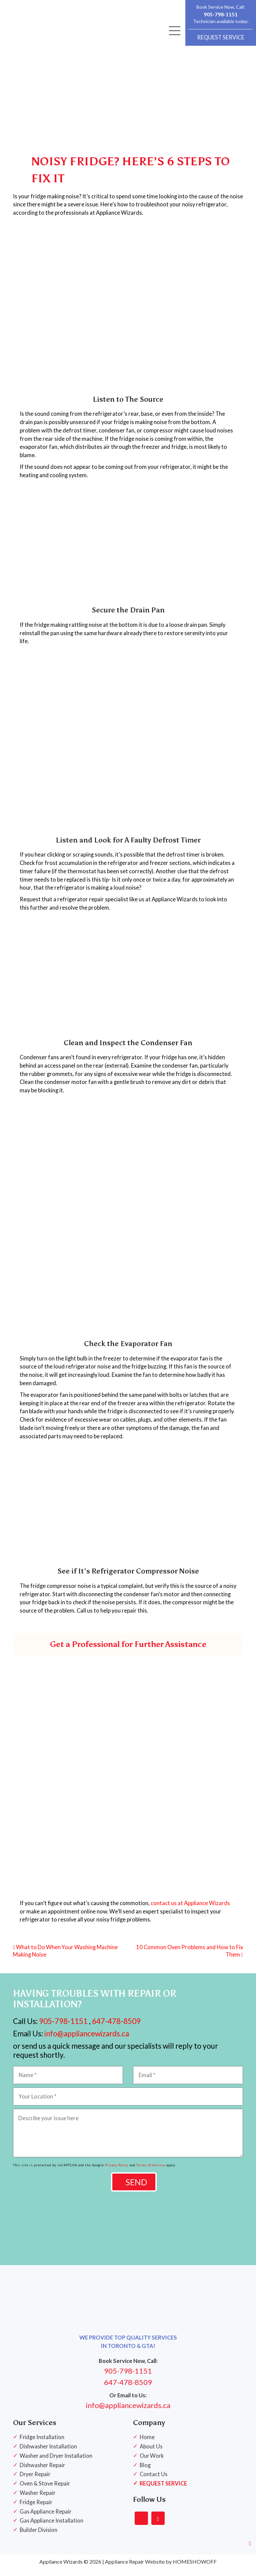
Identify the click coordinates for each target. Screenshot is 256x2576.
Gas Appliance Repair (46, 2518)
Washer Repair (38, 2500)
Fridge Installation (42, 2444)
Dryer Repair (35, 2481)
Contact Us (154, 2481)
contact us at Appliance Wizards (190, 1909)
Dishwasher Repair (43, 2472)
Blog (145, 2472)
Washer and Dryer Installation (57, 2462)
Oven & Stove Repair (45, 2490)
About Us (151, 2453)
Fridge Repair (36, 2509)
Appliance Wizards (61, 2568)
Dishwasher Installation (49, 2453)
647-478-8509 (116, 2027)
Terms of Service (150, 2172)
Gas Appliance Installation (52, 2527)
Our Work (152, 2462)
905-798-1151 (221, 14)
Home (147, 2444)
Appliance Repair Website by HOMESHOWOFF (161, 2568)
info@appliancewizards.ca (86, 2040)
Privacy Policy (117, 2172)
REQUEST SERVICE (220, 37)
